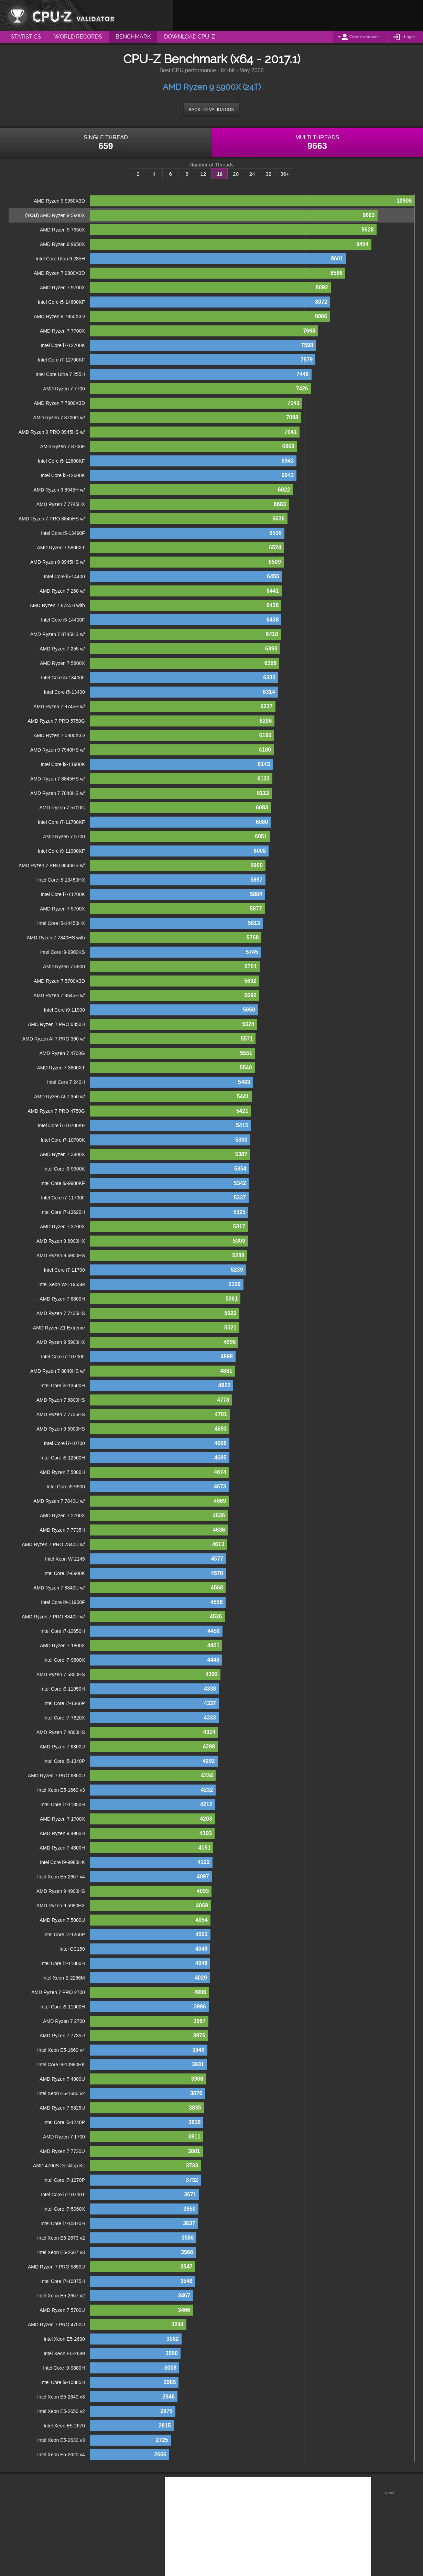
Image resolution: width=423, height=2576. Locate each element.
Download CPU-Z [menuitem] (189, 36)
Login (409, 36)
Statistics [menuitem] (26, 36)
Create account (364, 36)
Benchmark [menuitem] (133, 36)
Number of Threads (211, 165)
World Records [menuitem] (78, 36)
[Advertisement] (298, 15)
